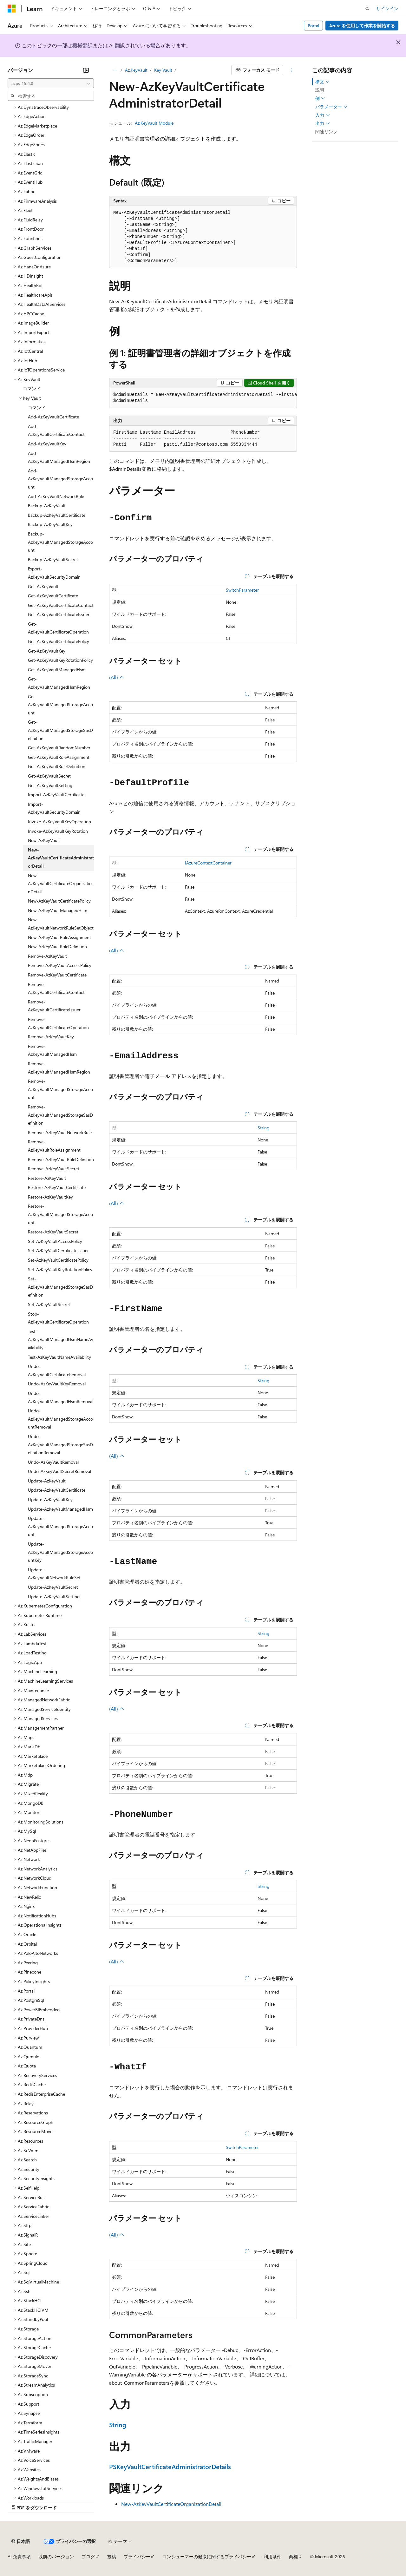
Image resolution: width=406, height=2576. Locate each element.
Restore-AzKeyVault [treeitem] (47, 1178)
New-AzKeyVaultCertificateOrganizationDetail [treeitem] (60, 883)
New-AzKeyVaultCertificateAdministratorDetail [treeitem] (61, 858)
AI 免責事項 (19, 2556)
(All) (116, 677)
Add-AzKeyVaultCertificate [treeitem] (53, 417)
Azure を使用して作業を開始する (362, 26)
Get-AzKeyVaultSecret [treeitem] (49, 776)
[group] (203, 398)
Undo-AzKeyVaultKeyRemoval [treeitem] (57, 1384)
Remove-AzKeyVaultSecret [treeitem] (53, 1169)
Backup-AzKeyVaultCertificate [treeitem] (56, 515)
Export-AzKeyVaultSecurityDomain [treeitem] (54, 573)
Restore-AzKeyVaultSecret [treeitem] (53, 1232)
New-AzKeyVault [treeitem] (44, 840)
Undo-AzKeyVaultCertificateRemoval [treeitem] (57, 1370)
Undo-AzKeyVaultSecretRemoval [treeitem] (59, 1471)
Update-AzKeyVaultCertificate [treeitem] (56, 1490)
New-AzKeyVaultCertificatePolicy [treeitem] (59, 901)
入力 (322, 115)
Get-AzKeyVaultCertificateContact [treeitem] (61, 605)
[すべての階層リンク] (114, 70)
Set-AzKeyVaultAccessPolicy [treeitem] (55, 1241)
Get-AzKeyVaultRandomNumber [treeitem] (59, 748)
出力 (322, 123)
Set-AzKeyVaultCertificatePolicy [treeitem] (58, 1260)
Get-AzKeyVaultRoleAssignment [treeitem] (58, 757)
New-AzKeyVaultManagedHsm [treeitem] (57, 910)
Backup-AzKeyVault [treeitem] (47, 506)
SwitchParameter (242, 590)
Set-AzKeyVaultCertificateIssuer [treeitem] (58, 1250)
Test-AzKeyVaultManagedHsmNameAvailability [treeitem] (60, 1339)
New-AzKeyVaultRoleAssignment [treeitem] (59, 937)
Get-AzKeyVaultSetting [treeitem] (50, 785)
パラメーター (331, 107)
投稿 (111, 2556)
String (263, 1128)
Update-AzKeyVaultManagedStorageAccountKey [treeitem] (60, 1552)
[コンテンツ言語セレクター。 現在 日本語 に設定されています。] (21, 2541)
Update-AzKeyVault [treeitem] (47, 1481)
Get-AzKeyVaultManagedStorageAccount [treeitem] (60, 704)
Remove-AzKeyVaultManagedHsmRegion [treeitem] (59, 1068)
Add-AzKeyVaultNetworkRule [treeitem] (56, 496)
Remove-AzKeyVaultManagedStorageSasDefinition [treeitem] (60, 1115)
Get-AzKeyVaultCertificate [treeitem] (53, 596)
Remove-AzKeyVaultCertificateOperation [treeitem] (58, 1023)
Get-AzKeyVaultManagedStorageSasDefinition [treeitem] (60, 730)
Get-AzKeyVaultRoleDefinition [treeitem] (56, 766)
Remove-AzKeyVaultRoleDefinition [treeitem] (61, 1159)
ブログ (88, 2556)
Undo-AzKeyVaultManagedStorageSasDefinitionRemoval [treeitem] (60, 1444)
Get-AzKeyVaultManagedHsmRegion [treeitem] (59, 683)
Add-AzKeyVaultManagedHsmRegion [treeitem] (59, 457)
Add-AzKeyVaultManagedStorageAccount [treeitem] (60, 479)
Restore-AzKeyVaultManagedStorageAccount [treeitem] (60, 1214)
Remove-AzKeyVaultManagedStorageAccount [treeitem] (60, 1089)
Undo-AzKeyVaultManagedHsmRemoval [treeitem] (60, 1397)
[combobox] (51, 83)
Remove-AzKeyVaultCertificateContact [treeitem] (56, 988)
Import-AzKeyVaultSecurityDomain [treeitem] (54, 808)
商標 (293, 2556)
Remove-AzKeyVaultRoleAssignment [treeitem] (54, 1146)
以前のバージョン (56, 2556)
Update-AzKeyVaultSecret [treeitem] (53, 1587)
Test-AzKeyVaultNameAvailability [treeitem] (59, 1357)
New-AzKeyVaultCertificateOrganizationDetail (171, 2503)
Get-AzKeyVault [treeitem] (43, 586)
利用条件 (272, 2556)
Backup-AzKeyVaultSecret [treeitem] (53, 559)
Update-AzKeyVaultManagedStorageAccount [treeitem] (60, 1526)
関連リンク (326, 131)
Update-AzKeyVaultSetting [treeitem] (54, 1597)
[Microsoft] (12, 8)
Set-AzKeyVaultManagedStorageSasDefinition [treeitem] (60, 1287)
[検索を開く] (367, 8)
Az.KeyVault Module (154, 123)
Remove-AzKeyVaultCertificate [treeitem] (57, 975)
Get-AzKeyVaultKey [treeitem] (46, 651)
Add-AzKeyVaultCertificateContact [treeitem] (56, 430)
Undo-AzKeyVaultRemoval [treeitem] (53, 1462)
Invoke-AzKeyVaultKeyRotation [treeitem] (58, 831)
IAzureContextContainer (208, 863)
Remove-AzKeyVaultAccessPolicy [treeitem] (59, 965)
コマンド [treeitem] (32, 388)
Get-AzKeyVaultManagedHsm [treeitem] (57, 670)
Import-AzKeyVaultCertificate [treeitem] (56, 795)
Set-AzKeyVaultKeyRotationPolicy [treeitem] (60, 1269)
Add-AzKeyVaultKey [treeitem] (47, 444)
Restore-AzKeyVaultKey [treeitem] (50, 1197)
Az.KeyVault (136, 70)
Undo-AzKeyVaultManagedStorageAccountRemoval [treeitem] (60, 1419)
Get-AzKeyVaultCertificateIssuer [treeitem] (58, 614)
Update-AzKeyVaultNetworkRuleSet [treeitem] (54, 1574)
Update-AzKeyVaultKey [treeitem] (50, 1499)
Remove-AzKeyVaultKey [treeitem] (51, 1037)
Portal (313, 26)
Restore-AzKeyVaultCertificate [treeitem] (57, 1187)
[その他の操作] (291, 70)
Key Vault (163, 70)
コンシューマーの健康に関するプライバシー (206, 2556)
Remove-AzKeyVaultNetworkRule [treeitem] (60, 1132)
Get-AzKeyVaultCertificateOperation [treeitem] (58, 628)
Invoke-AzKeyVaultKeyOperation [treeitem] (59, 821)
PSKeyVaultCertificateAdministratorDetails (170, 2466)
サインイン (387, 8)
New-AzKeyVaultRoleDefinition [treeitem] (57, 946)
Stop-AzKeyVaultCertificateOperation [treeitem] (58, 1318)
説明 (319, 90)
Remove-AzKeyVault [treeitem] (47, 956)
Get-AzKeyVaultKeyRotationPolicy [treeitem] (60, 660)
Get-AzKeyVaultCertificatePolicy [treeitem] (58, 641)
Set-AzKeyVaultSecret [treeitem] (49, 1304)
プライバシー (137, 2556)
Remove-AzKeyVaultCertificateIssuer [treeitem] (54, 1006)
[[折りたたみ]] (86, 70)
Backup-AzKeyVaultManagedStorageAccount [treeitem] (60, 542)
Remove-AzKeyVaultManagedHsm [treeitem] (52, 1050)
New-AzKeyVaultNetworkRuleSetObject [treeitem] (61, 924)
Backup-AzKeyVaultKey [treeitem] (50, 524)
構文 (322, 82)
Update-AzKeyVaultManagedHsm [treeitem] (60, 1509)
